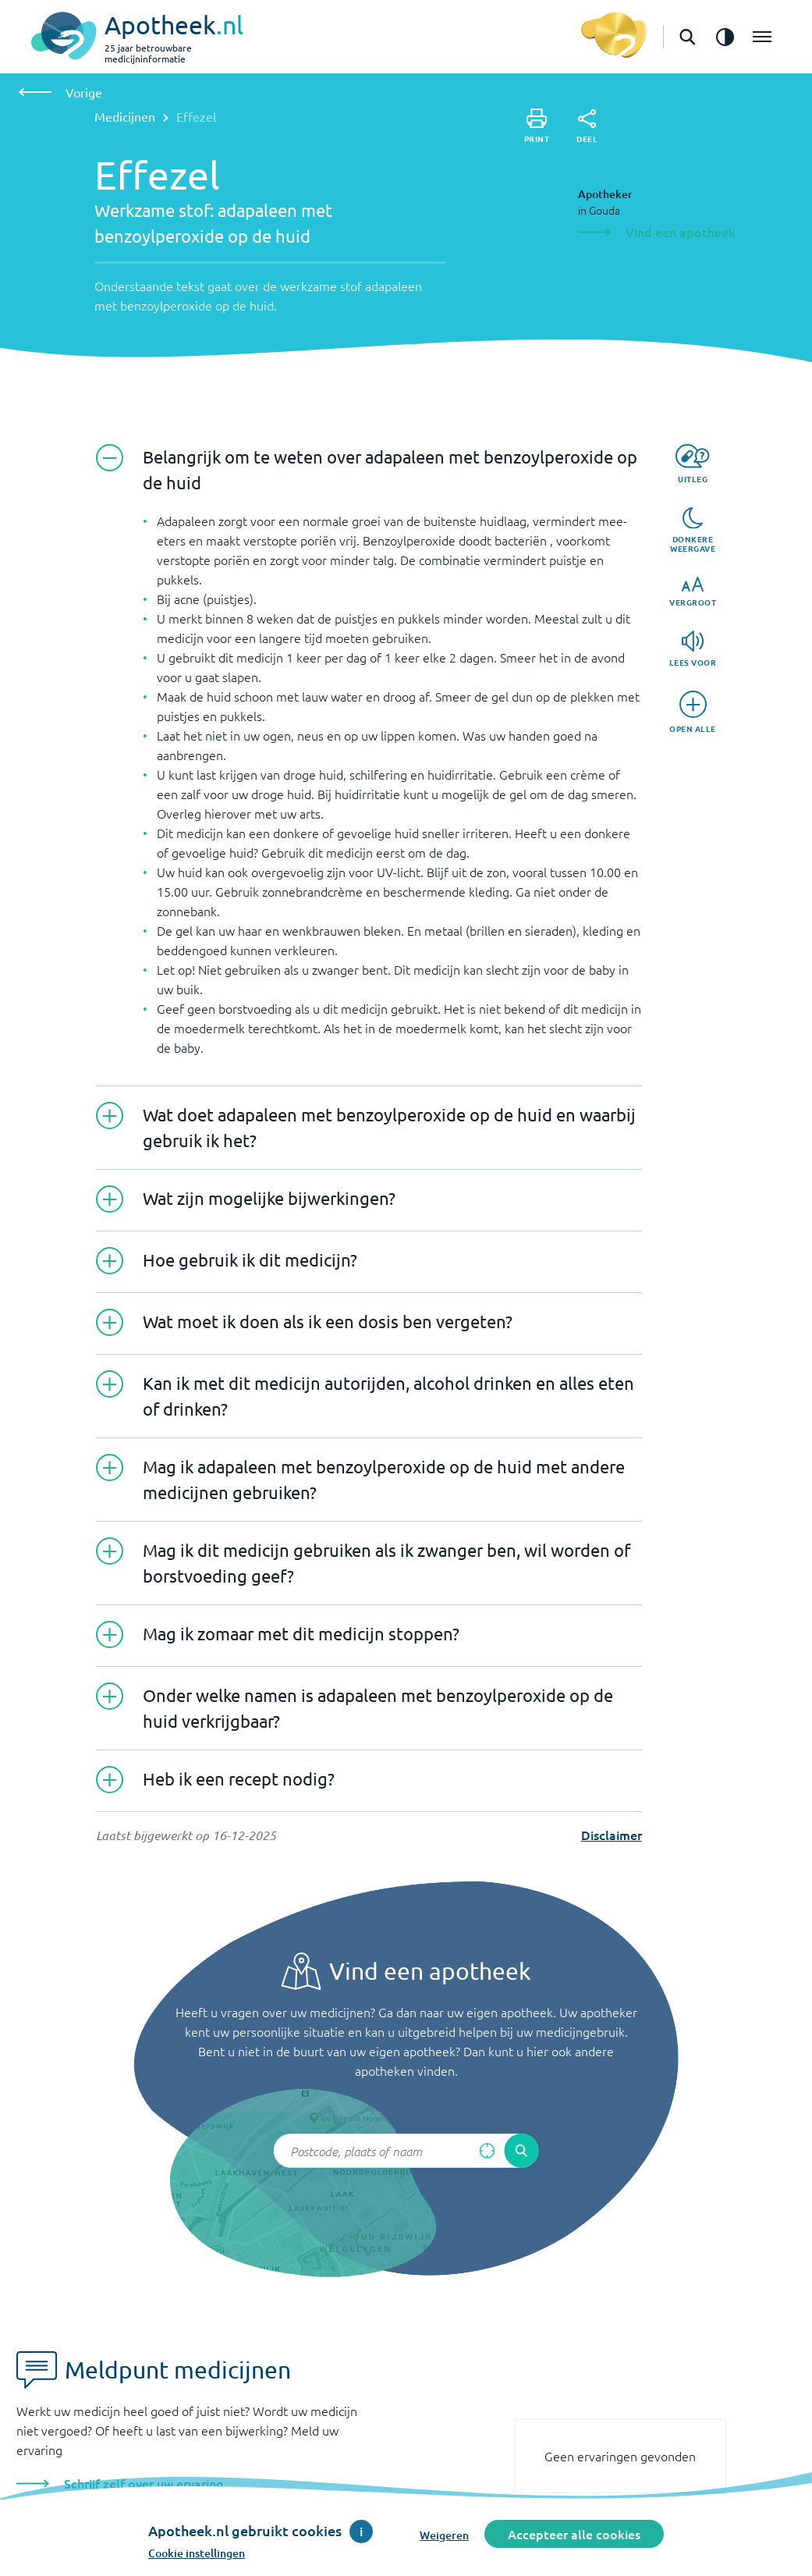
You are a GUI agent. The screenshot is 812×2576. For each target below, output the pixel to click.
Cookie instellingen (196, 2553)
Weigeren (444, 2535)
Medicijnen (124, 116)
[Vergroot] (692, 592)
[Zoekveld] (406, 2151)
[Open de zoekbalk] (687, 36)
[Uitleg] (692, 464)
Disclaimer (611, 1834)
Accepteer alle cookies (574, 2533)
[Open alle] (692, 712)
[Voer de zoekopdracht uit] (522, 2151)
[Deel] (586, 126)
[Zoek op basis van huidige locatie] (487, 2151)
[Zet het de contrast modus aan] (724, 36)
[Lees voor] (693, 649)
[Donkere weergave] (692, 530)
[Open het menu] (762, 36)
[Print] (537, 126)
